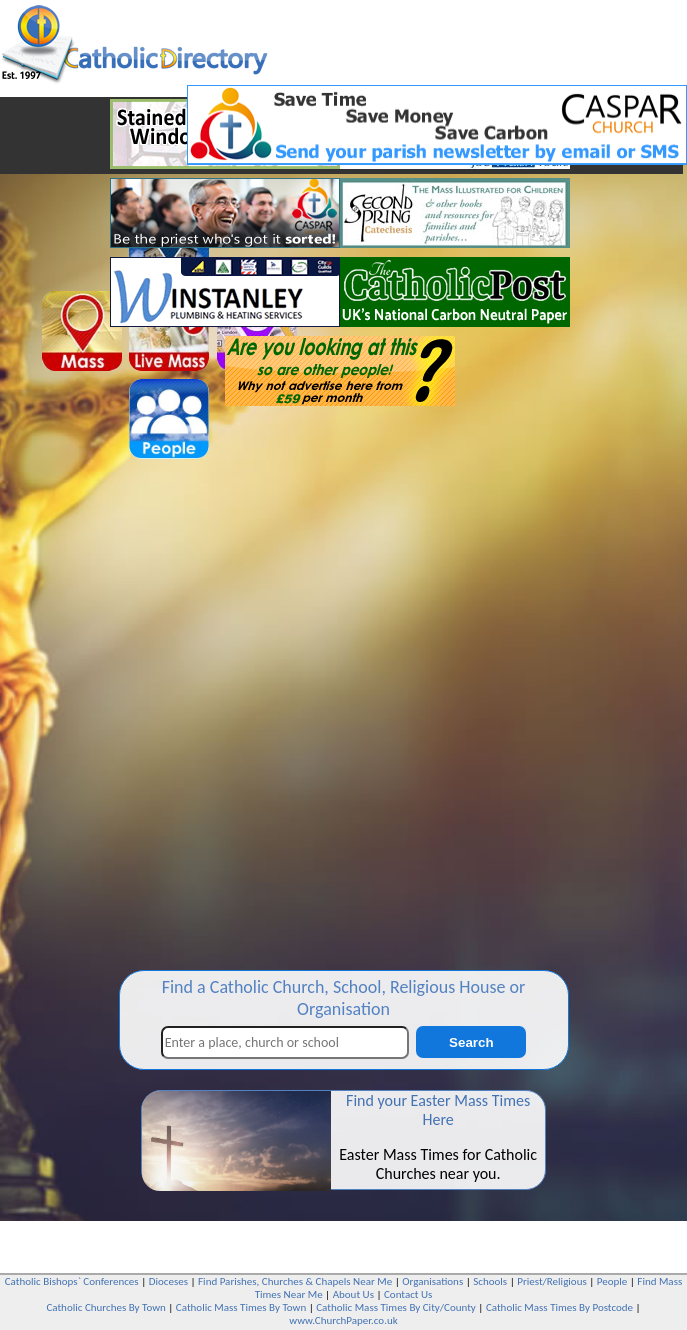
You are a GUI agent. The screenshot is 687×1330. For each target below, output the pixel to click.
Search (471, 1042)
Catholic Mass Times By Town (241, 1307)
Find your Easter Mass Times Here (438, 1110)
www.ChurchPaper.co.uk (343, 1320)
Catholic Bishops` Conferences (72, 1281)
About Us (353, 1294)
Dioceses (168, 1281)
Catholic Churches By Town (105, 1307)
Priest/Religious (552, 1281)
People (612, 1281)
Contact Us (408, 1294)
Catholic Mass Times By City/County (396, 1307)
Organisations (432, 1281)
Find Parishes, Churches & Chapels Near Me (295, 1281)
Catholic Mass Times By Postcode (559, 1307)
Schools (490, 1281)
